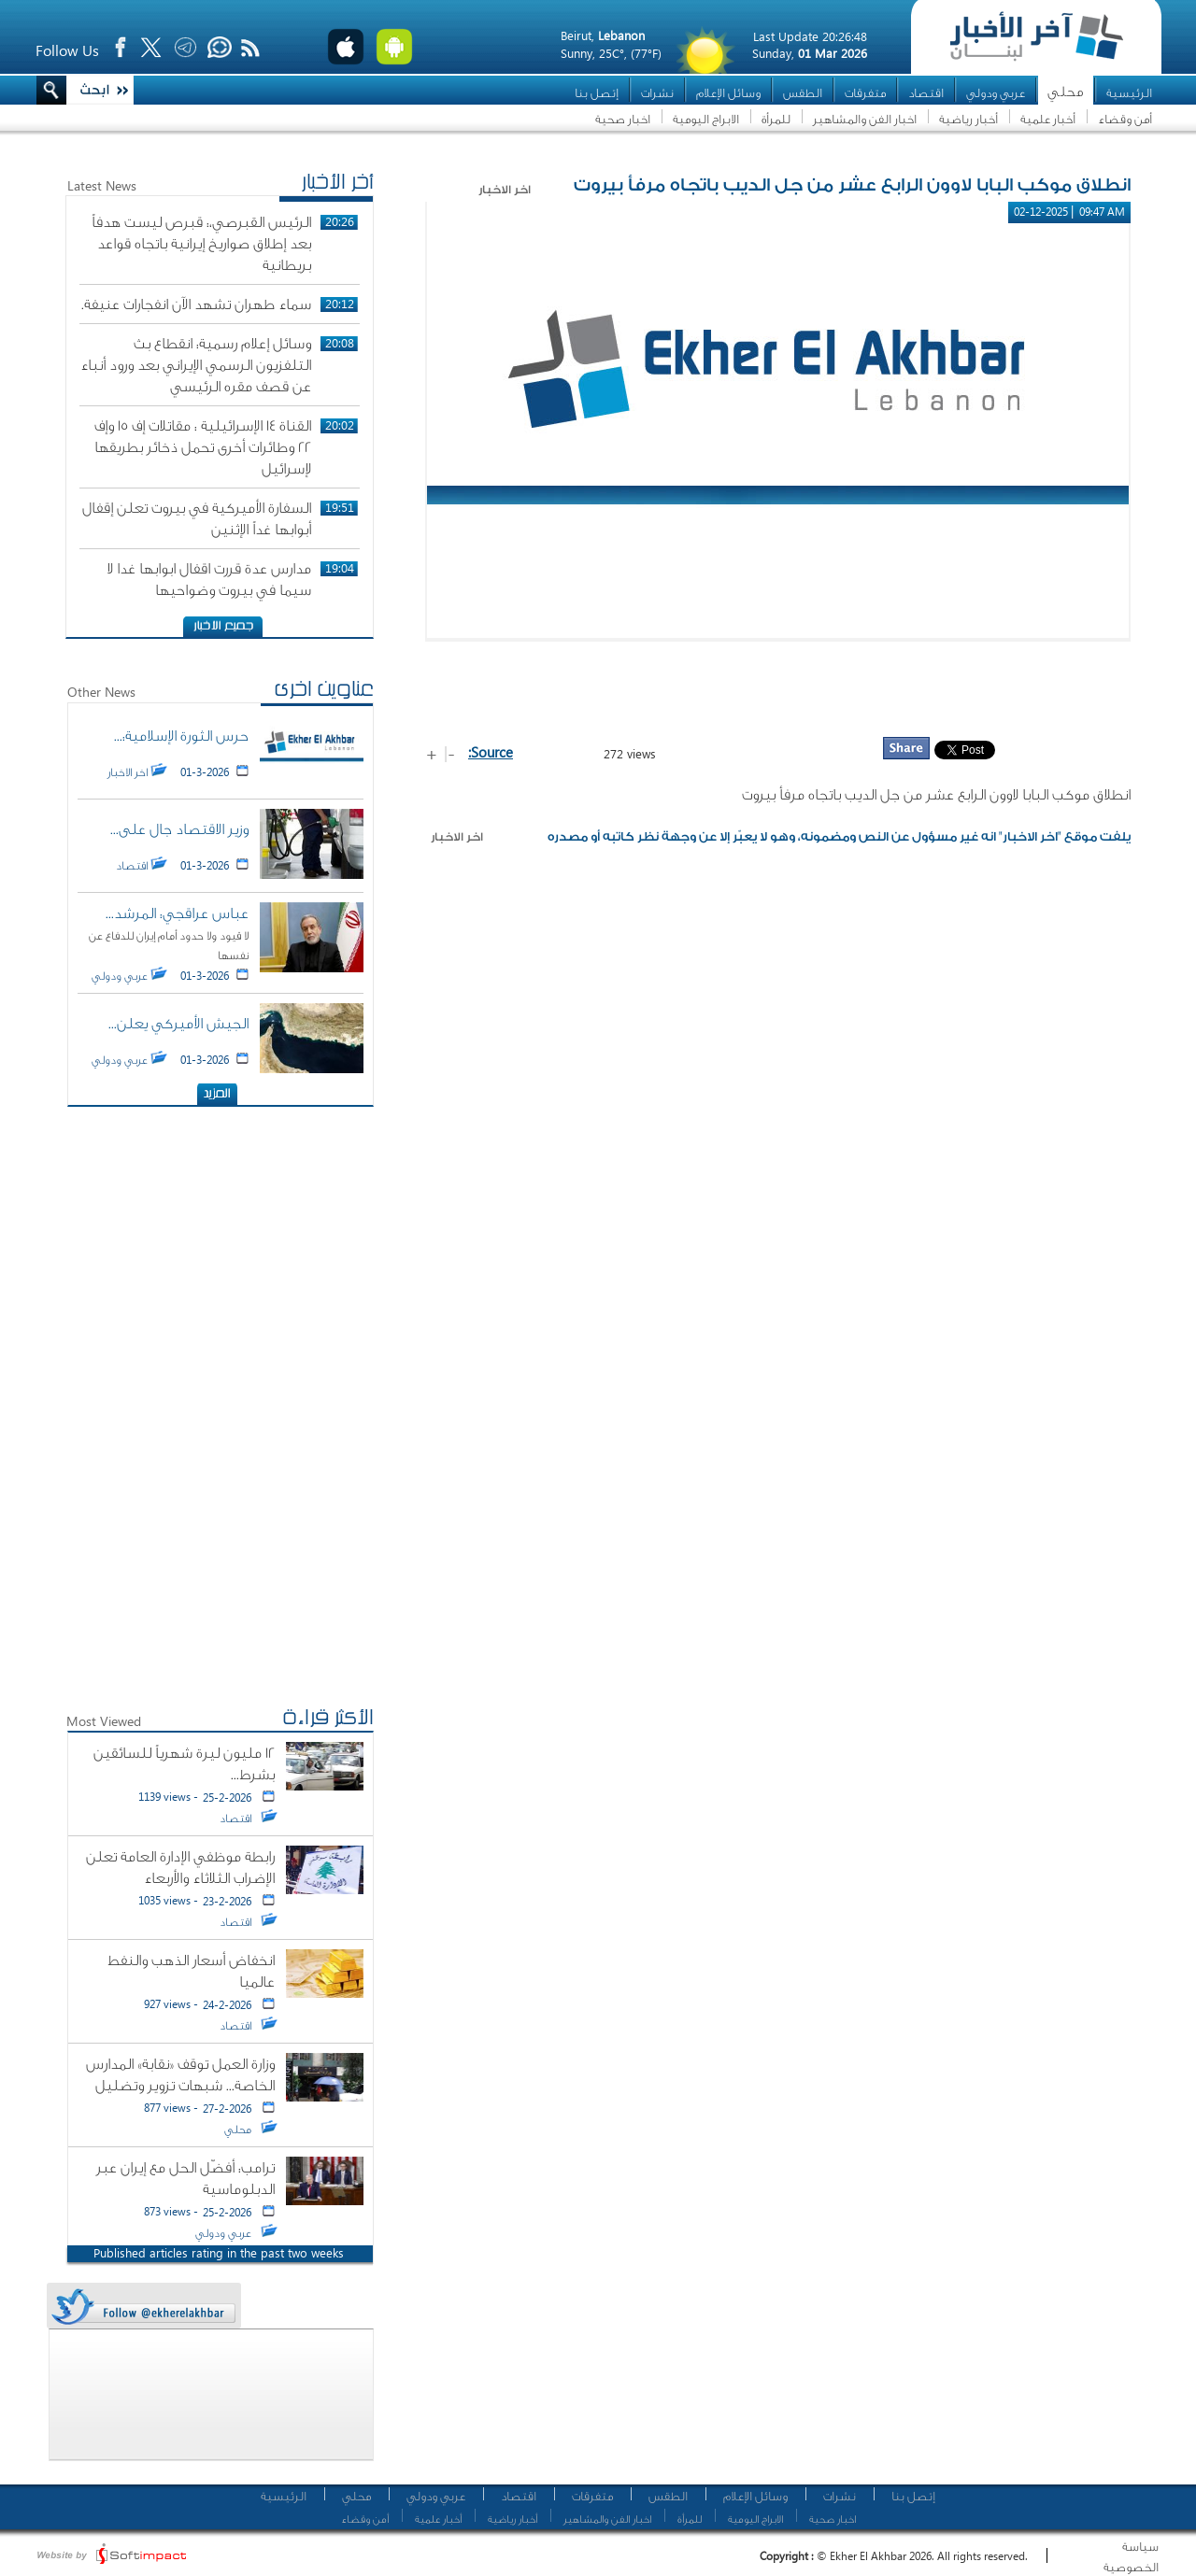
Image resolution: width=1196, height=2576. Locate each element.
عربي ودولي (995, 93)
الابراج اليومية (706, 119)
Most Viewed (103, 1721)
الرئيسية (1129, 93)
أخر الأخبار (337, 184)
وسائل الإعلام (728, 93)
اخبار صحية (622, 119)
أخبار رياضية (968, 119)
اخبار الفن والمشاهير (865, 119)
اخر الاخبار (457, 836)
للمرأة (776, 119)
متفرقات (865, 93)
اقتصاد (926, 93)
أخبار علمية (1047, 119)
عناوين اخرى (324, 691)
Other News (101, 692)
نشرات (657, 93)
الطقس (802, 93)
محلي (1065, 92)
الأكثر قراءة (328, 1719)
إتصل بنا (597, 93)
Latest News (101, 185)
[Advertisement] (778, 688)
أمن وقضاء (1125, 119)
